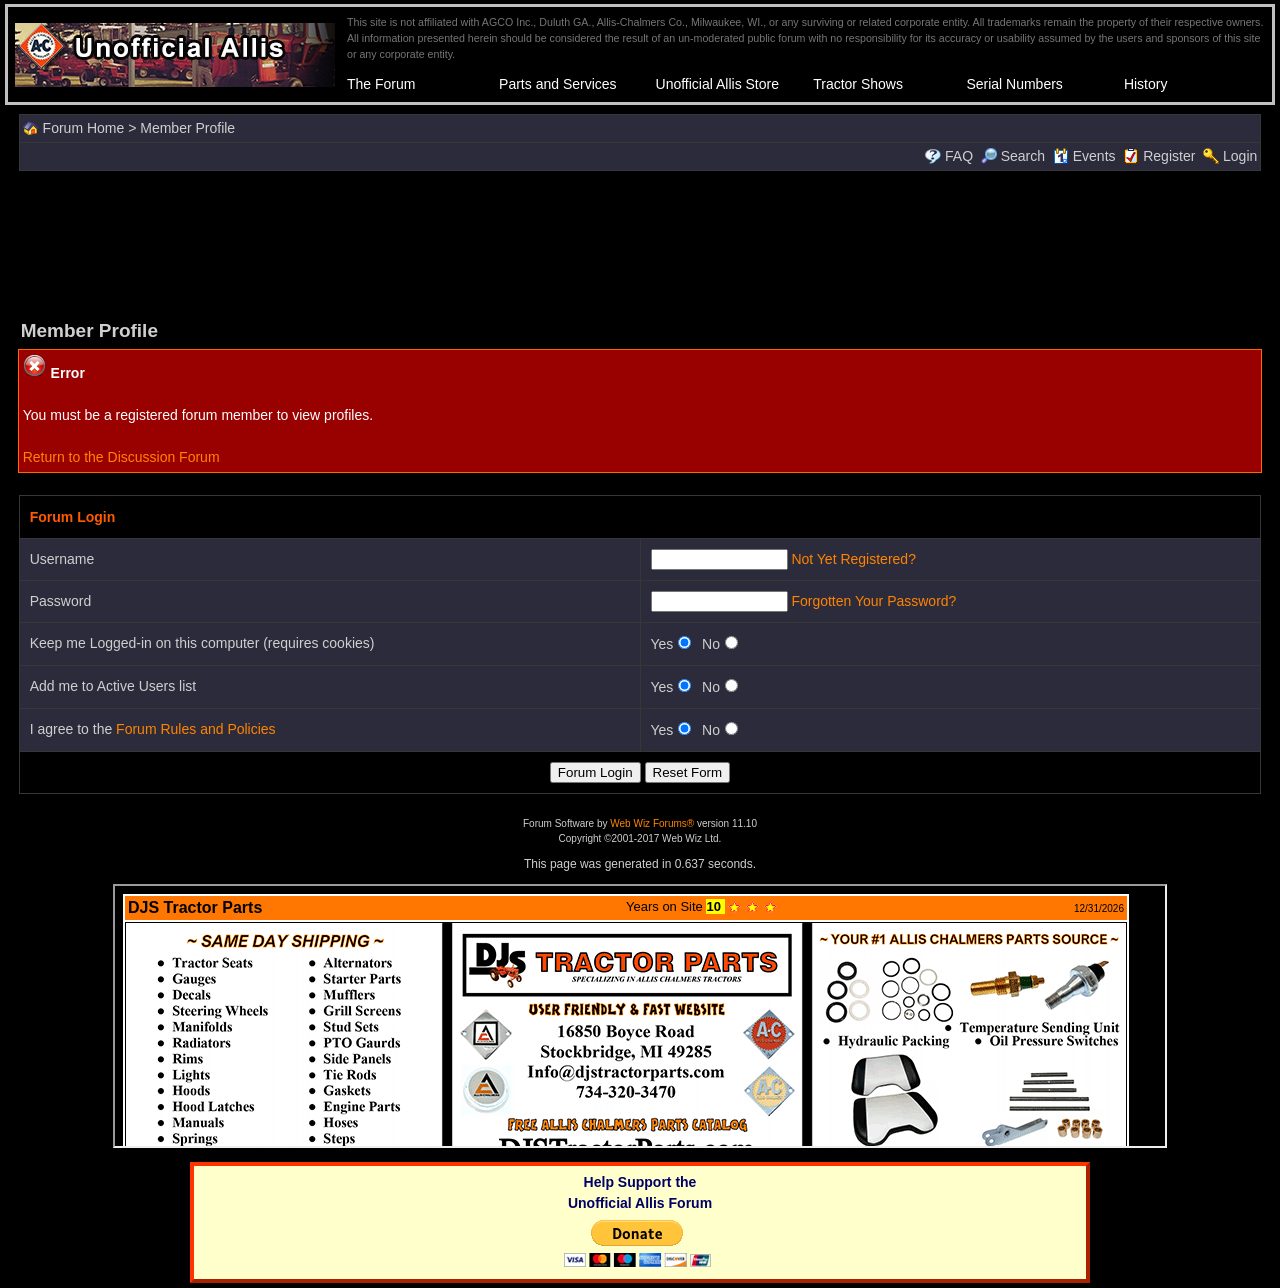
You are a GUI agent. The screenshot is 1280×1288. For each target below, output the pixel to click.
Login (1240, 156)
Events (1084, 156)
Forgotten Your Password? (873, 601)
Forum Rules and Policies (196, 729)
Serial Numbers (1014, 84)
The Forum (381, 84)
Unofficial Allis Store (717, 84)
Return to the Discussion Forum (121, 457)
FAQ (959, 156)
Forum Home (84, 128)
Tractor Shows (858, 84)
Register (1169, 156)
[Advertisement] (640, 243)
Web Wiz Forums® (652, 823)
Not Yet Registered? (853, 559)
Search (1013, 156)
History (1146, 84)
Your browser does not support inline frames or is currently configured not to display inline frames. (640, 1016)
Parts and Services (558, 84)
